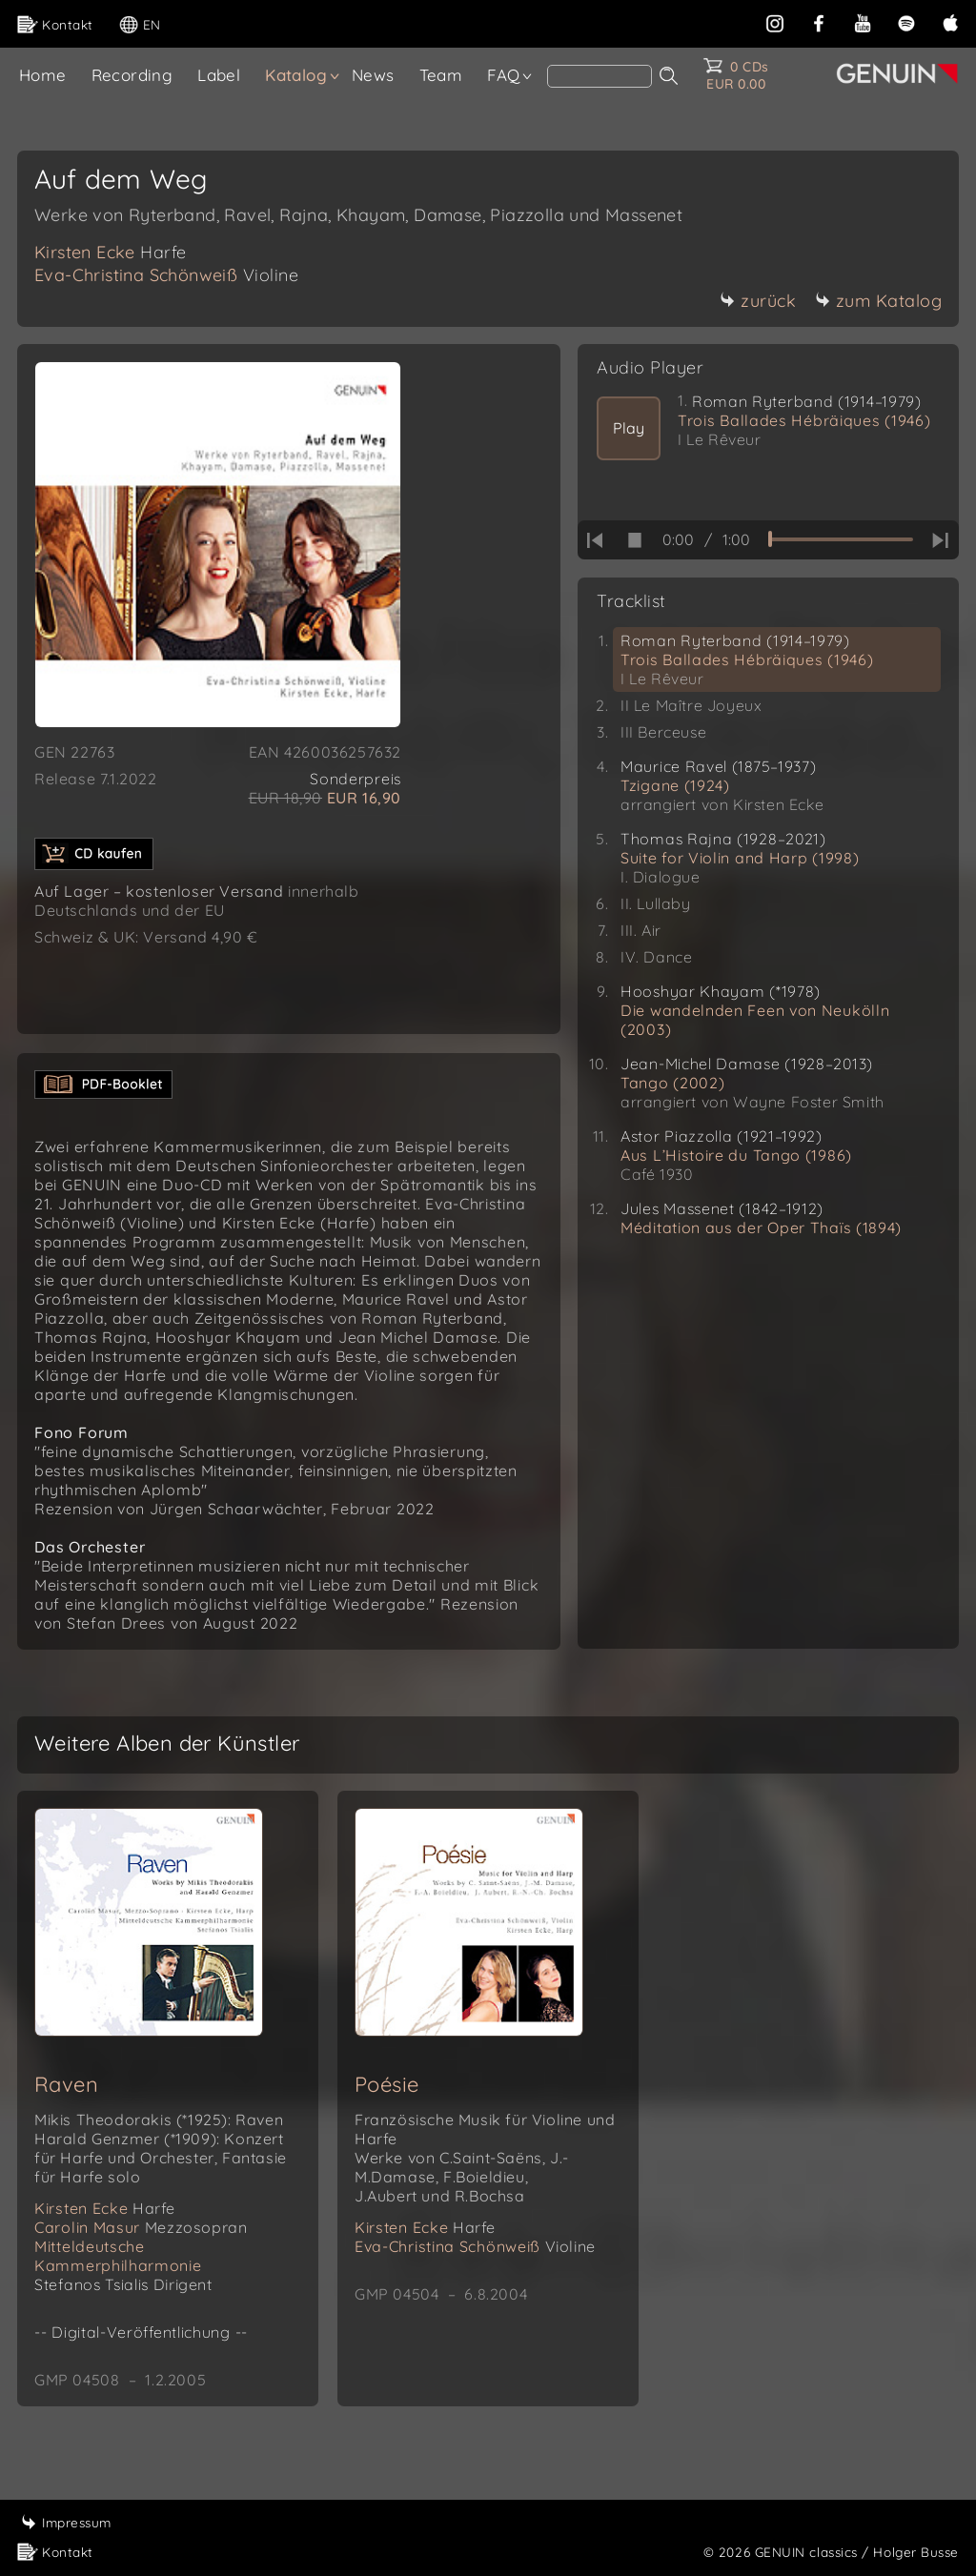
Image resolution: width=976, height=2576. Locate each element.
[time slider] (840, 539)
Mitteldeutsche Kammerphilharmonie (118, 2275)
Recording (132, 75)
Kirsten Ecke (110, 252)
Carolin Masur (140, 2246)
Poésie (386, 2103)
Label (218, 75)
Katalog (296, 75)
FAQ (503, 75)
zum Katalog (879, 301)
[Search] (599, 76)
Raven (66, 2103)
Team (441, 75)
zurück (758, 301)
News (373, 75)
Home (43, 75)
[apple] (950, 21)
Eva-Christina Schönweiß (166, 275)
